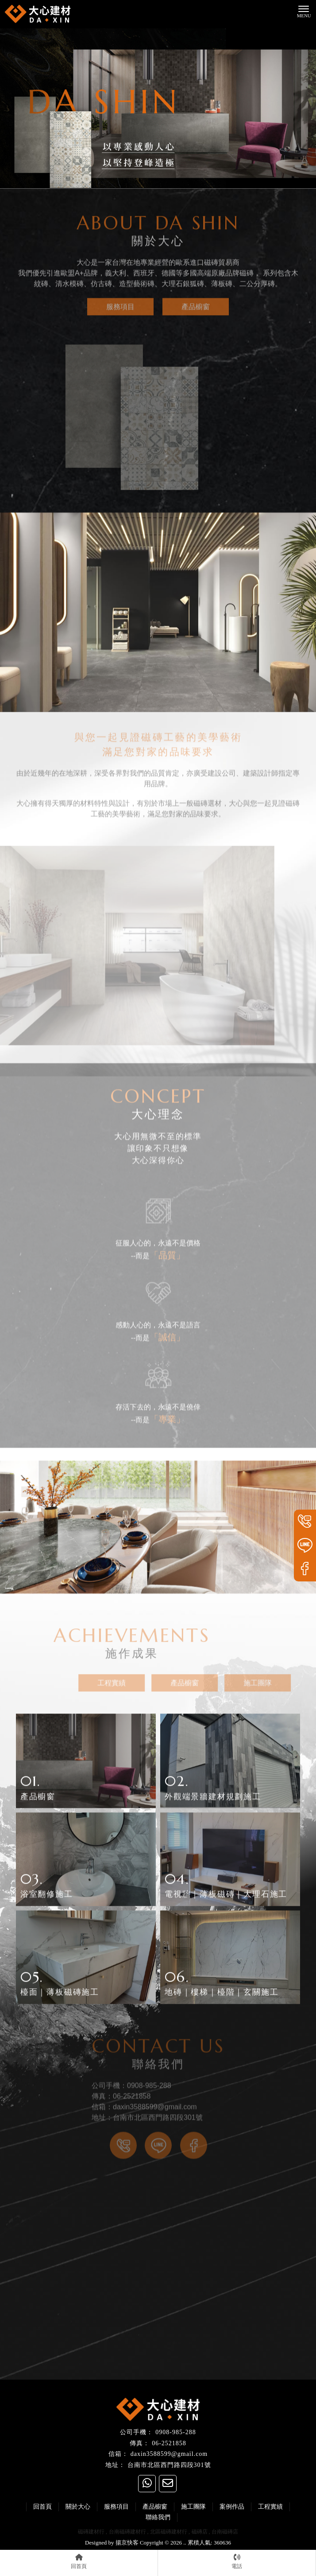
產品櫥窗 (195, 300)
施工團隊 (271, 1683)
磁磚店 (200, 2532)
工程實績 (125, 1683)
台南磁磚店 (225, 2532)
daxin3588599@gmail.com (169, 2454)
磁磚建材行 (91, 2532)
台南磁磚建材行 (127, 2532)
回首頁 (42, 2506)
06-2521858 (169, 2443)
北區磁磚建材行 (168, 2532)
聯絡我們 (158, 2517)
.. (184, 2542)
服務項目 (120, 300)
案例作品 (232, 2506)
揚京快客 (127, 2542)
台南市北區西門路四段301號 (169, 2465)
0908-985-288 (175, 2432)
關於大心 (78, 2506)
